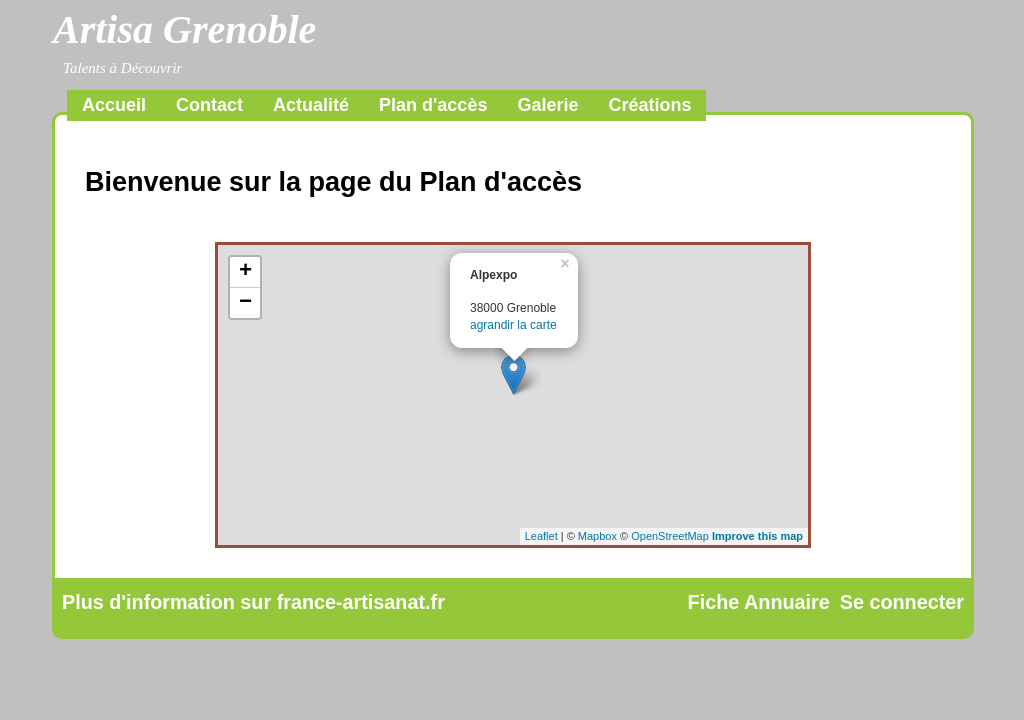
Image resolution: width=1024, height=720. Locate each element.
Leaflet (541, 536)
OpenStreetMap (670, 536)
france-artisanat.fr (361, 602)
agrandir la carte (513, 325)
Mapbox (597, 536)
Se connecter (902, 602)
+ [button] (245, 272)
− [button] (245, 303)
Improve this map (757, 536)
